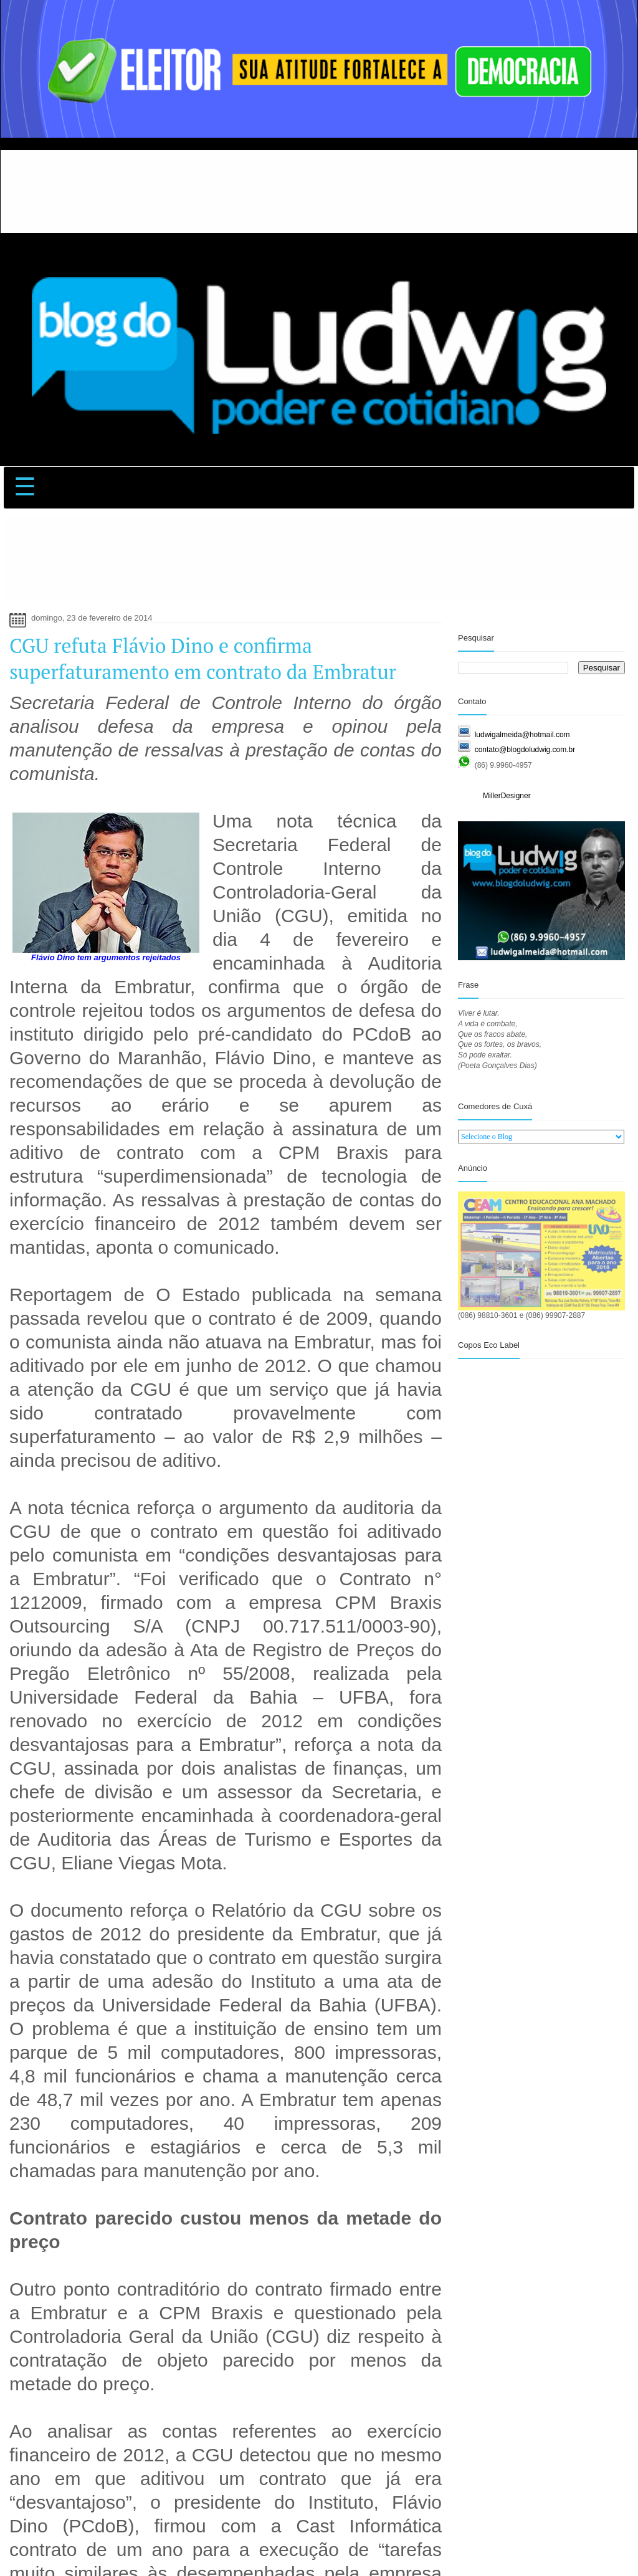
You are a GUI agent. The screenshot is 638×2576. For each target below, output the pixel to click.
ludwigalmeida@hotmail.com (522, 734)
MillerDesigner (507, 795)
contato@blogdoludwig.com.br (525, 749)
